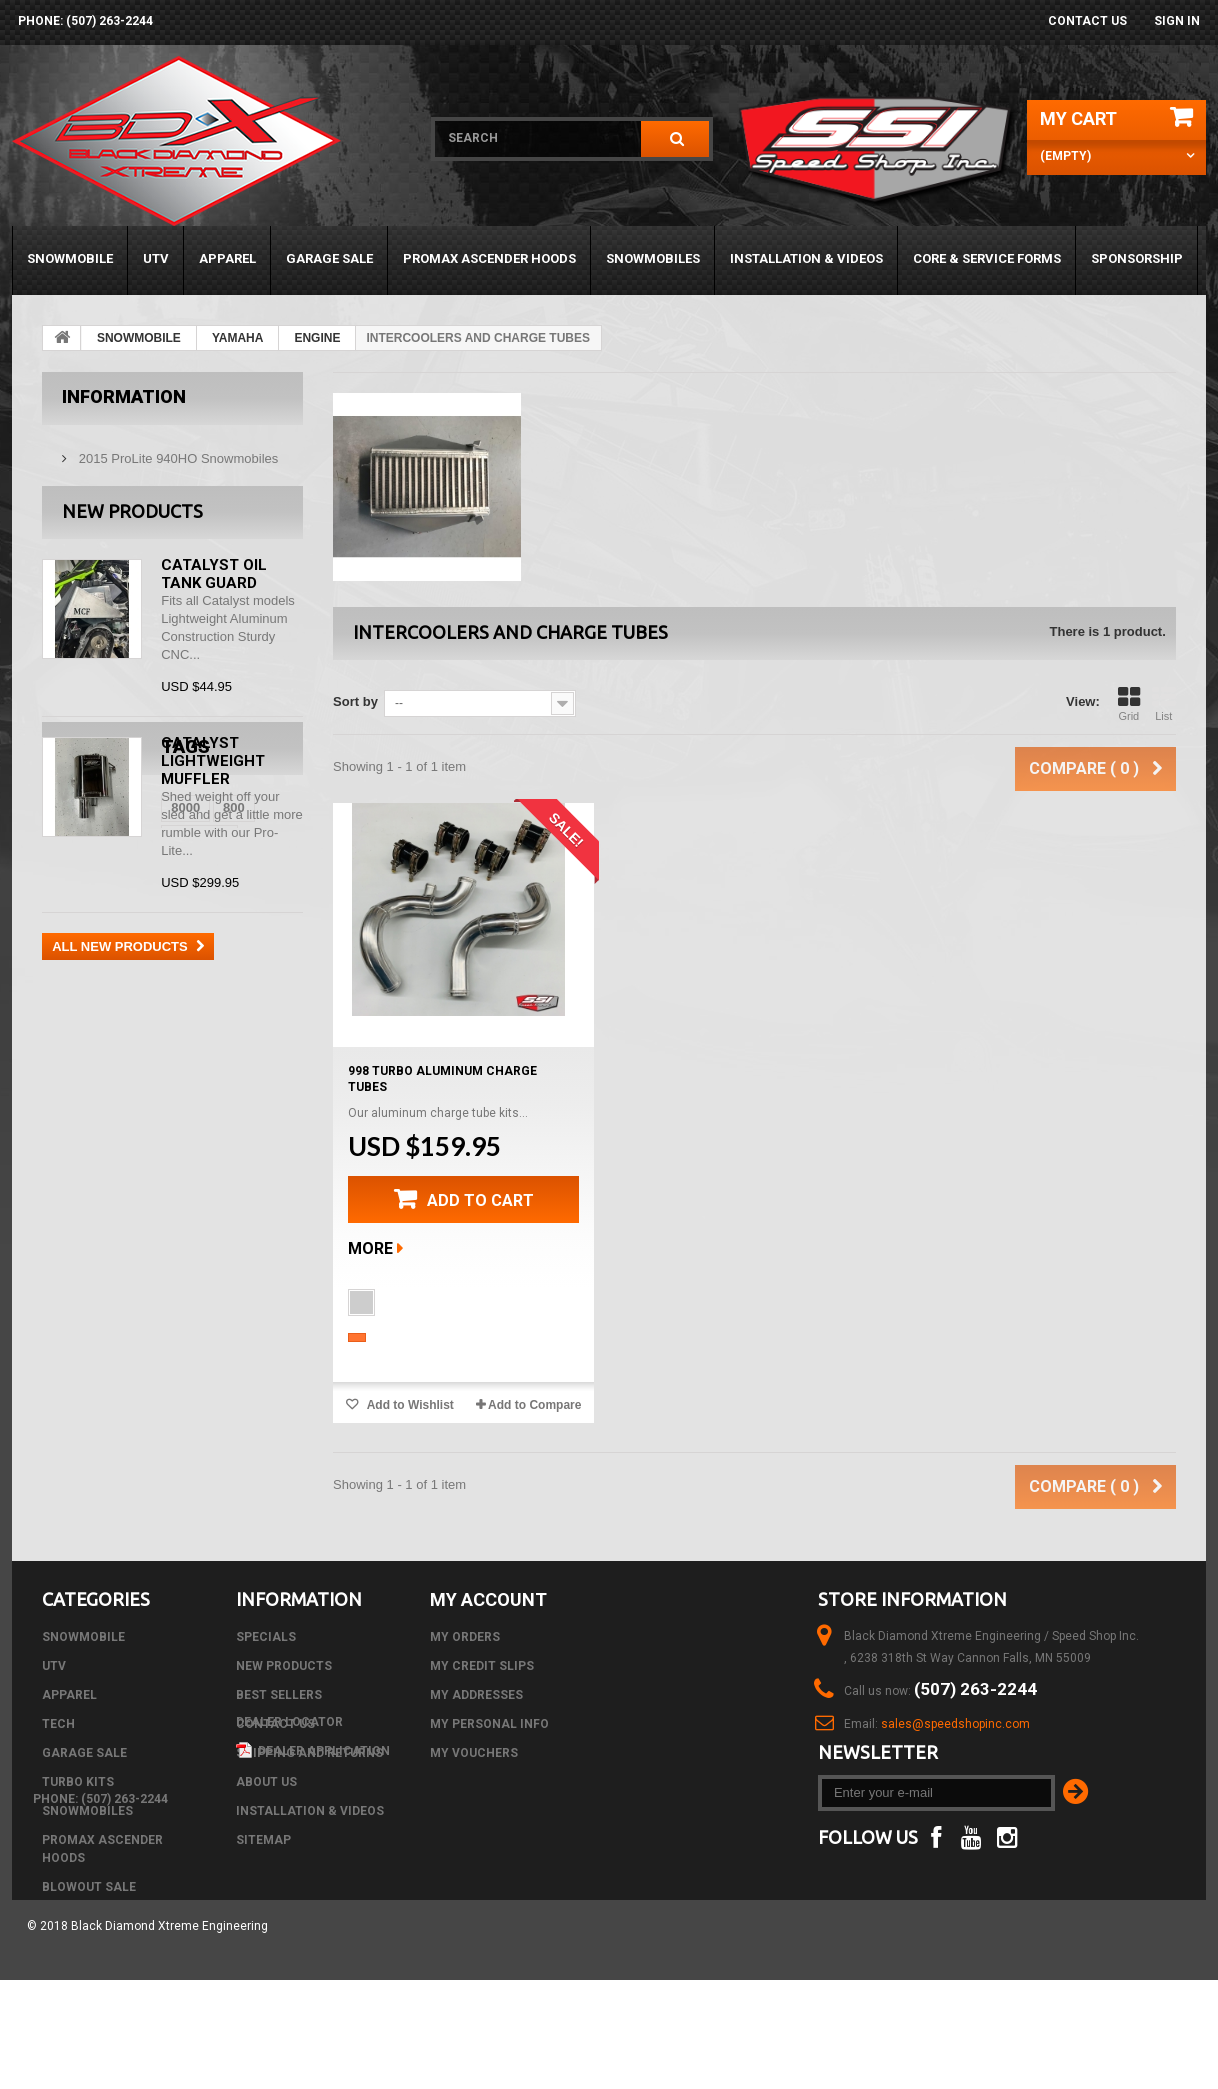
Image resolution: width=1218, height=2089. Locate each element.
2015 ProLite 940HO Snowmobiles (176, 450)
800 (115, 1085)
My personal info (489, 1724)
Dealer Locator (289, 1869)
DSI (175, 1115)
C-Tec (69, 1115)
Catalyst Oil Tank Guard (214, 584)
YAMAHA (238, 338)
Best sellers (279, 1695)
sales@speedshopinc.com (955, 1724)
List (1164, 704)
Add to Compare (534, 1405)
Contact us (1087, 21)
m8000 (229, 1115)
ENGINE (317, 338)
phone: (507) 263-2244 (85, 21)
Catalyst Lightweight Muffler (213, 771)
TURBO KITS (78, 1782)
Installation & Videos (806, 258)
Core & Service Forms (987, 258)
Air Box (252, 1085)
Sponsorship (1137, 258)
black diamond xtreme (120, 1145)
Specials (266, 1637)
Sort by (355, 701)
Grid (1129, 704)
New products (132, 521)
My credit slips (482, 1666)
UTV (156, 258)
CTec (125, 1115)
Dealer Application (313, 1898)
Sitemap (263, 1840)
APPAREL (227, 258)
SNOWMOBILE (70, 258)
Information (124, 396)
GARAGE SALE (329, 258)
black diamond (97, 1175)
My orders (465, 1637)
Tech (58, 1724)
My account (488, 1599)
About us (266, 1782)
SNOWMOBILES (653, 258)
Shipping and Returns (309, 1753)
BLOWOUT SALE (89, 1887)
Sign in (1177, 21)
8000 (66, 1085)
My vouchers (474, 1753)
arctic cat (177, 1085)
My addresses (476, 1695)
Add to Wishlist (409, 1405)
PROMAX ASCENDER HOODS (489, 258)
